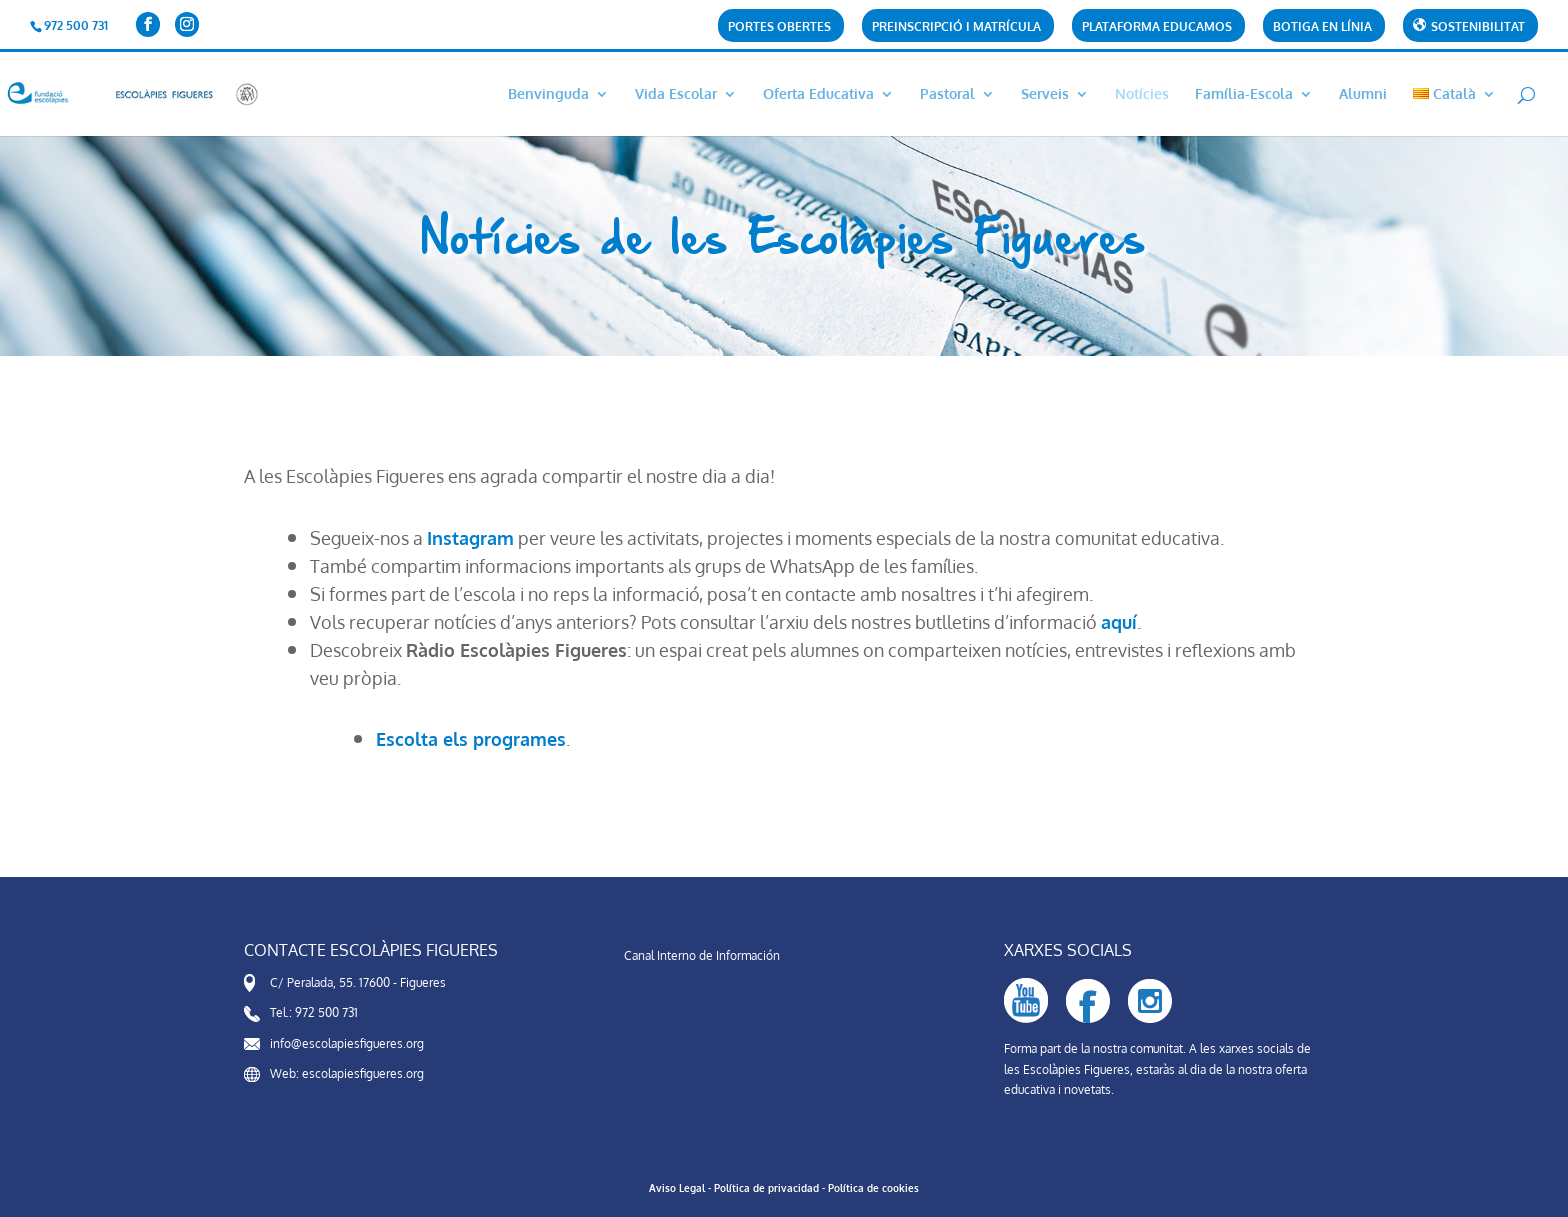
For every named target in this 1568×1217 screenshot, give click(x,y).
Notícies (1142, 94)
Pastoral (947, 94)
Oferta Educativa (818, 94)
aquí (1119, 622)
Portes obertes (779, 27)
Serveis (1045, 94)
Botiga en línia (1322, 27)
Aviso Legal (677, 1188)
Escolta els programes (471, 739)
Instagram (470, 538)
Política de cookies (873, 1188)
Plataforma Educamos (1157, 27)
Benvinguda (548, 94)
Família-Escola (1244, 94)
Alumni (1363, 94)
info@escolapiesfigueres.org (347, 1043)
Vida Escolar (676, 94)
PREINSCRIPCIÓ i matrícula (956, 27)
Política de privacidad (766, 1188)
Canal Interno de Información (702, 955)
